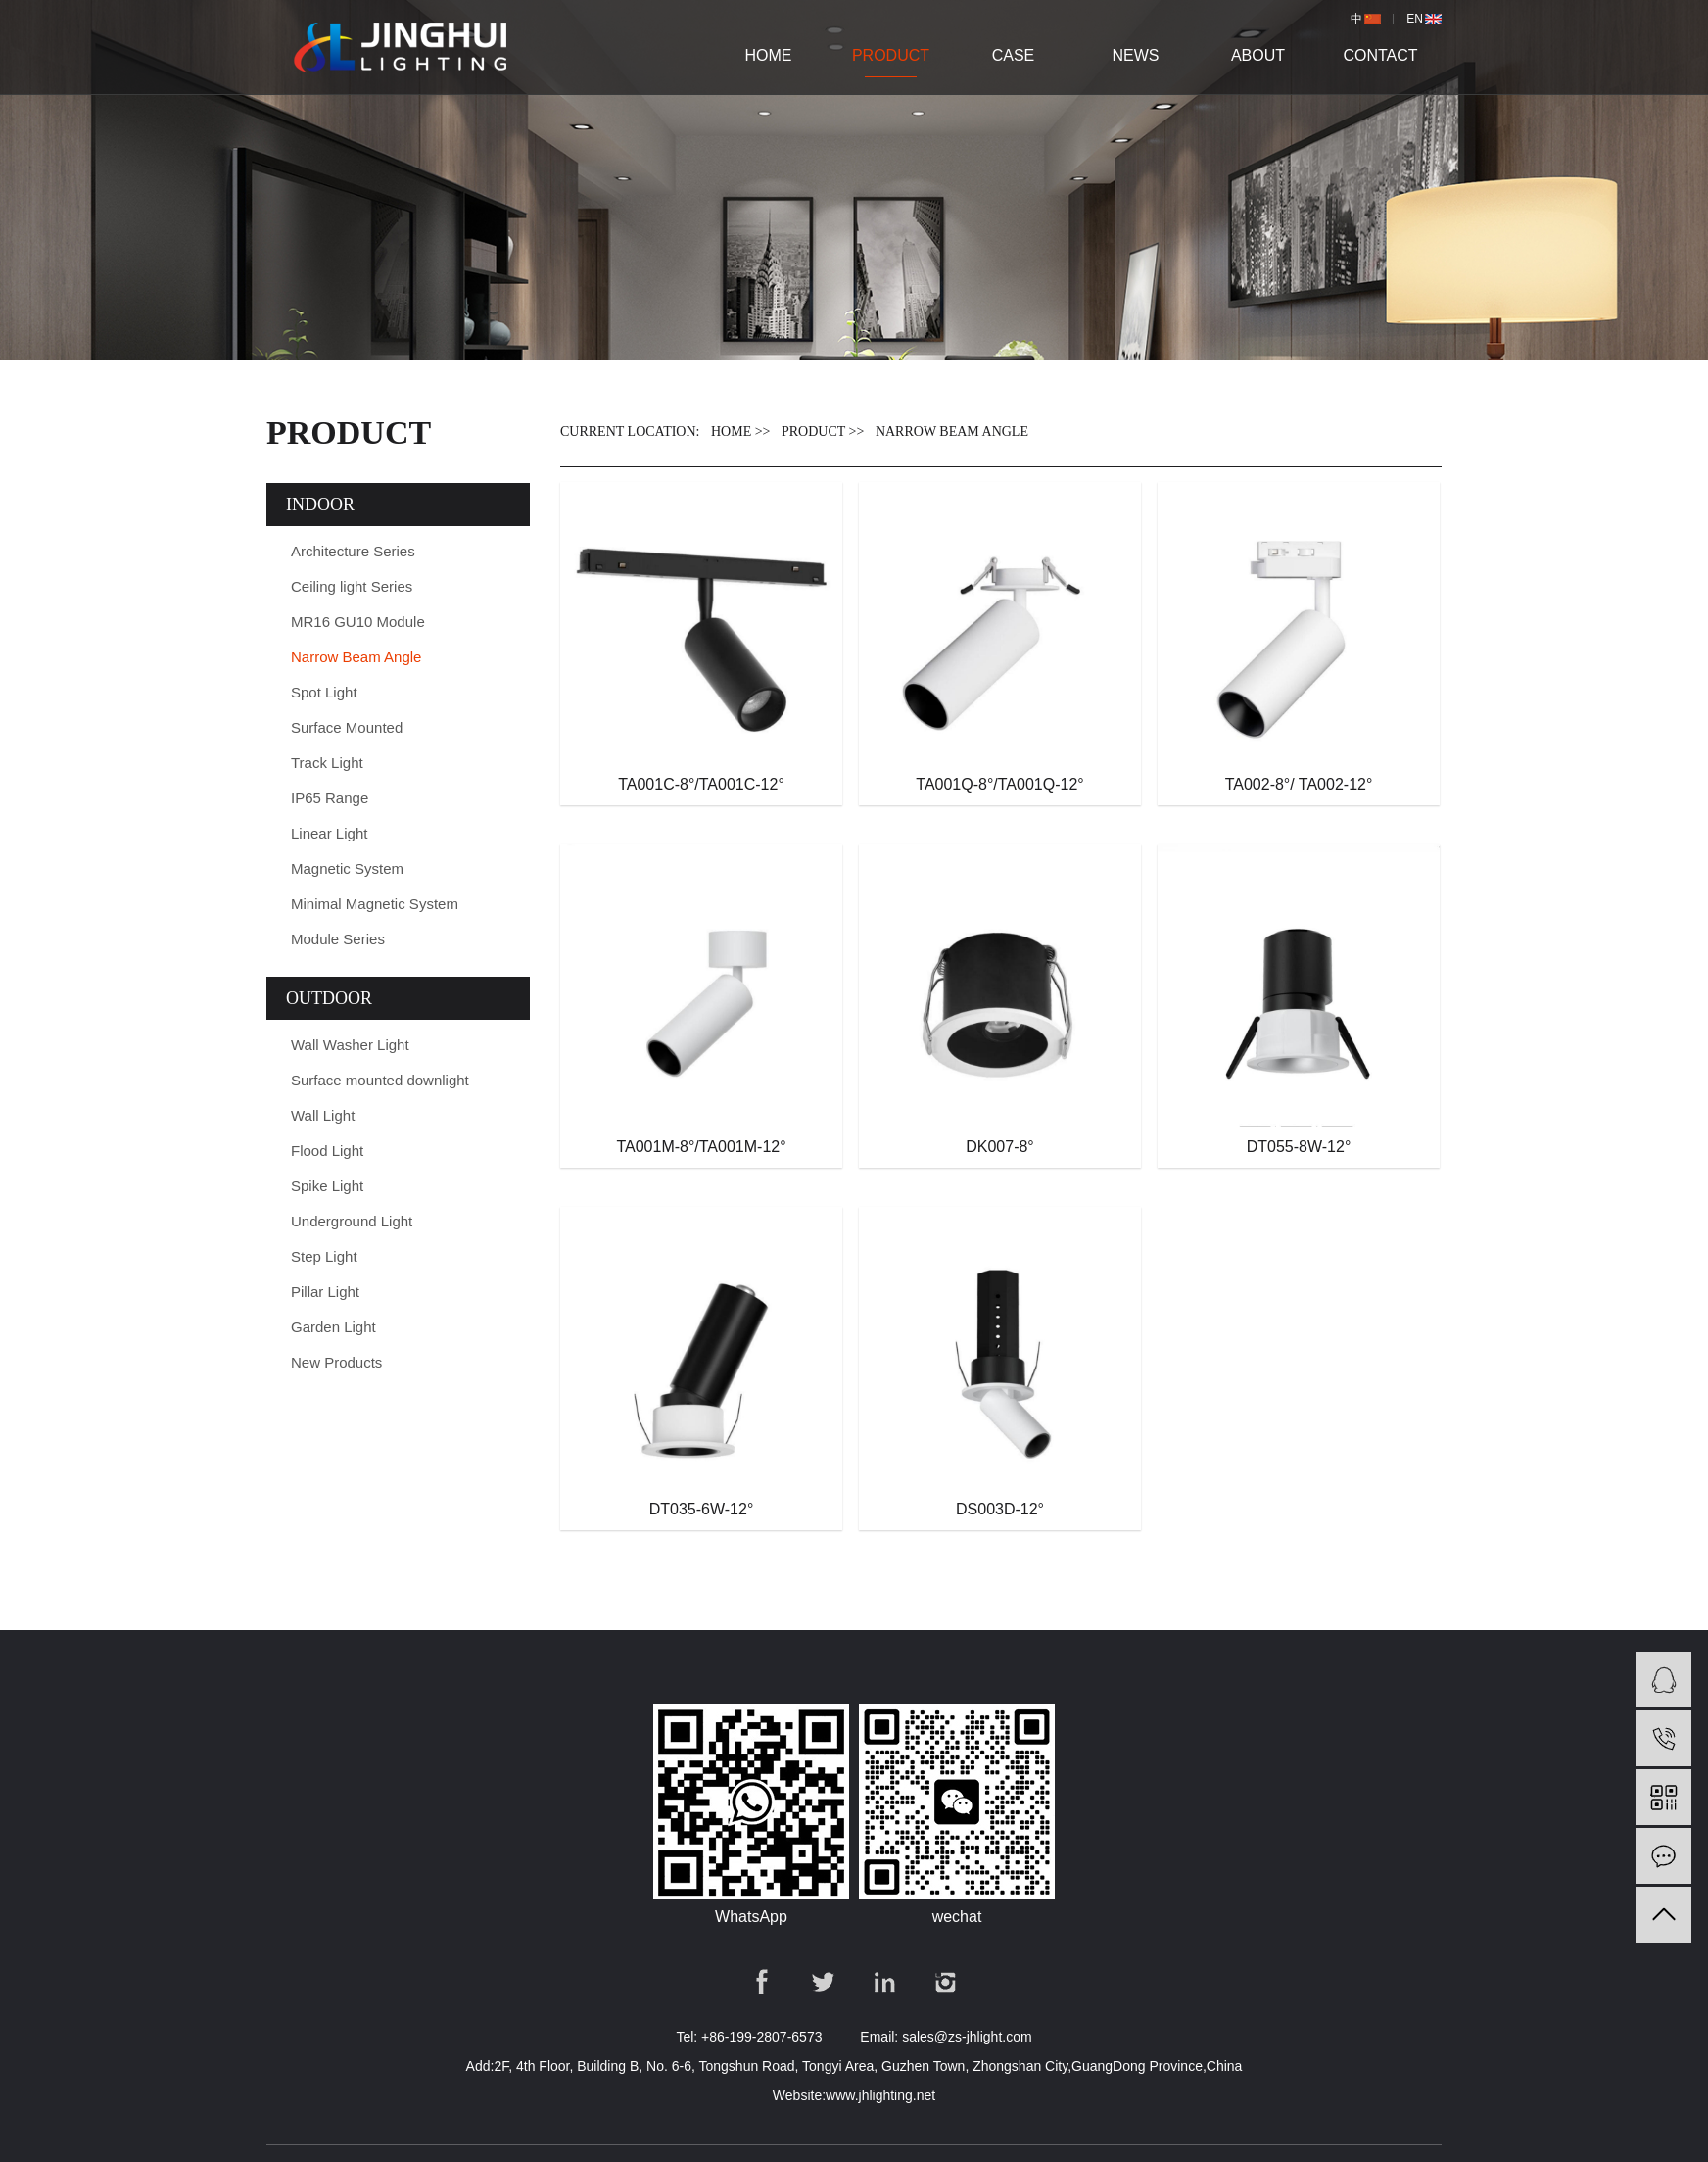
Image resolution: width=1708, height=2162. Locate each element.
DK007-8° (1000, 1146)
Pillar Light (325, 1291)
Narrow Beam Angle (356, 657)
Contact (1380, 55)
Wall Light (323, 1115)
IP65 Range (329, 798)
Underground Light (351, 1221)
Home (768, 55)
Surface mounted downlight (380, 1080)
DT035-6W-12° (701, 1509)
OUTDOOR (329, 998)
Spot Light (324, 692)
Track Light (327, 762)
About (1258, 55)
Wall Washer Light (350, 1044)
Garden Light (333, 1327)
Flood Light (327, 1150)
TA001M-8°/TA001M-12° (700, 1146)
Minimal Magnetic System (374, 903)
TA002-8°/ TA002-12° (1299, 784)
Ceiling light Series (351, 586)
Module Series (338, 939)
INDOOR (320, 504)
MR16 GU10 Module (358, 621)
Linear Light (329, 833)
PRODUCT (813, 431)
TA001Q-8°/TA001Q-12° (999, 784)
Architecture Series (353, 551)
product (890, 55)
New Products (336, 1362)
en (1414, 18)
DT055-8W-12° (1299, 1146)
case (1013, 55)
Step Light (324, 1256)
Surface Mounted (347, 727)
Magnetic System (347, 868)
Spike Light (327, 1185)
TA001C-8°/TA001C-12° (701, 784)
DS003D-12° (1000, 1509)
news (1136, 55)
